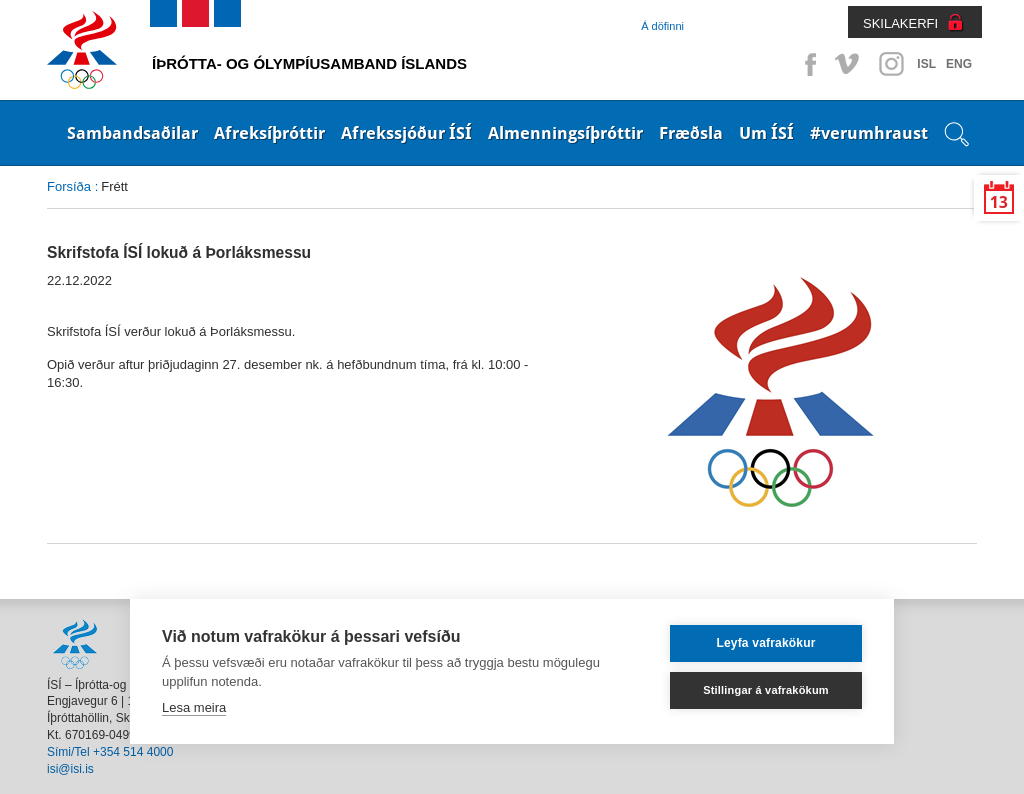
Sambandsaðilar (132, 133)
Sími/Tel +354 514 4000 (110, 752)
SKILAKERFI (900, 23)
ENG (959, 64)
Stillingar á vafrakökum (766, 690)
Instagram (891, 64)
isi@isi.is (70, 769)
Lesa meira (194, 707)
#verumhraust (869, 133)
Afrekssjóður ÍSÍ (406, 133)
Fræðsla (691, 133)
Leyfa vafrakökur (765, 643)
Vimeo (849, 64)
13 (999, 202)
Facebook (807, 64)
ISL (926, 64)
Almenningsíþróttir (565, 133)
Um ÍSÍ (766, 133)
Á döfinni (662, 26)
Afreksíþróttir (269, 133)
